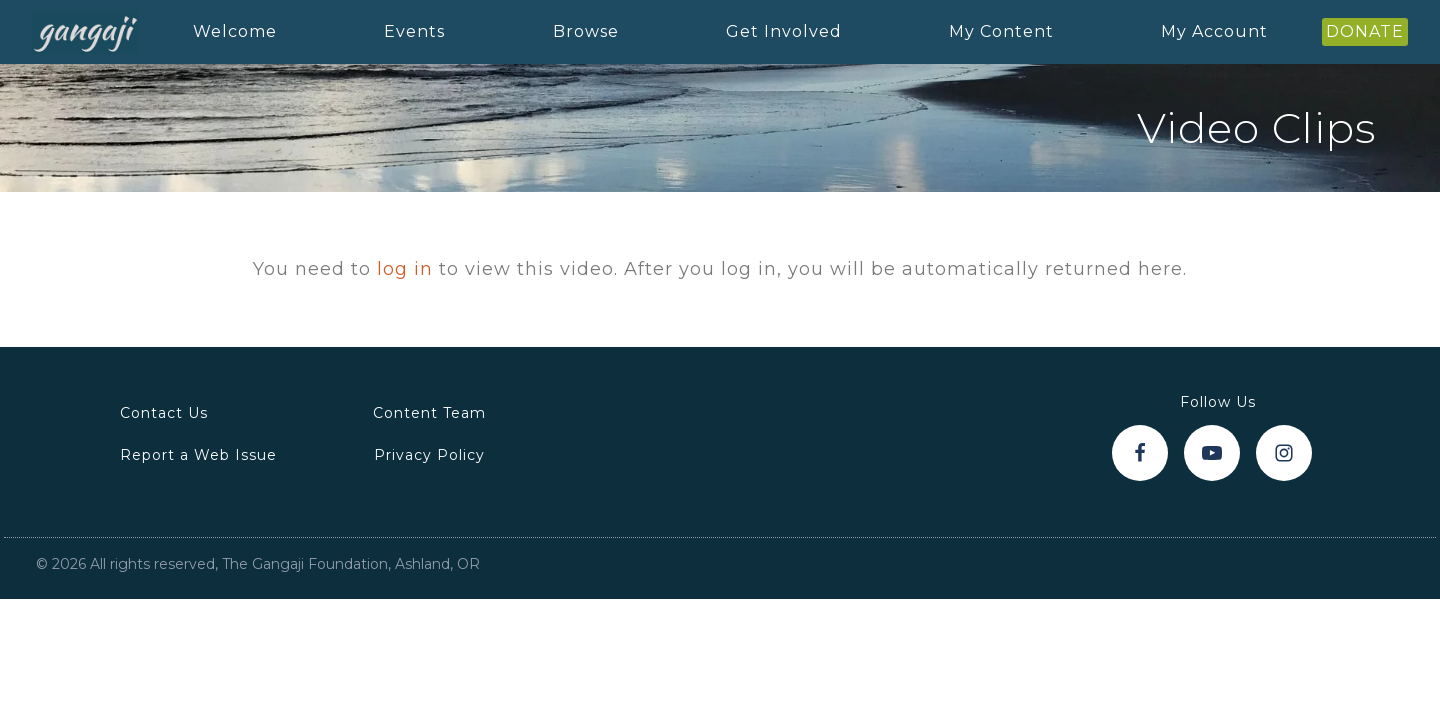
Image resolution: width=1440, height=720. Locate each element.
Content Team (429, 413)
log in (405, 269)
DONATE (1365, 31)
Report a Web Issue (198, 455)
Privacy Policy (429, 455)
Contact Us (164, 413)
